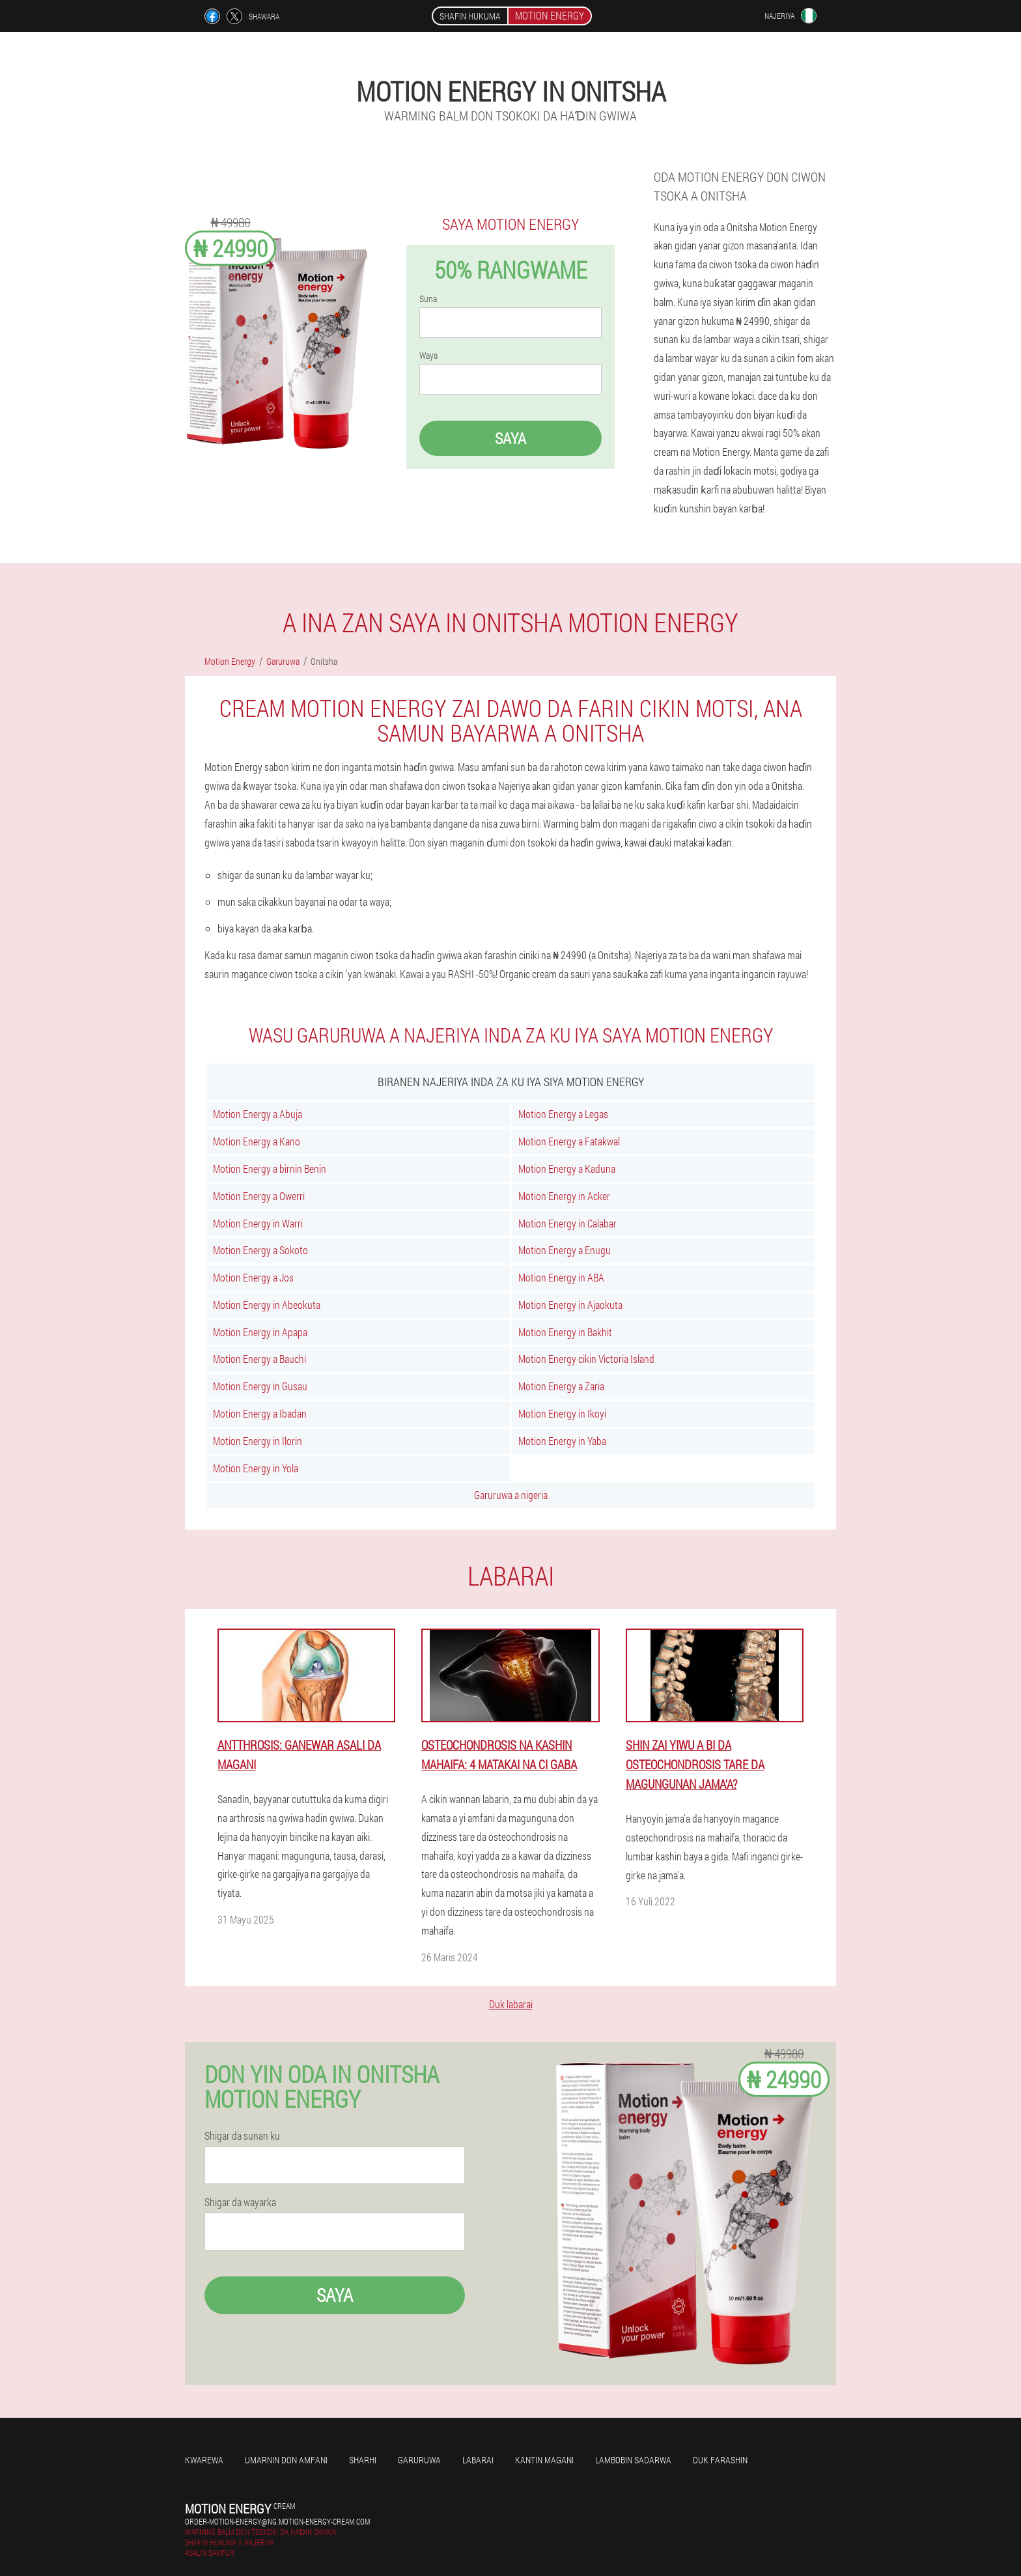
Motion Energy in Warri (258, 1223)
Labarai (478, 2460)
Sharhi (362, 2460)
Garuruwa (419, 2460)
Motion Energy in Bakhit (565, 1332)
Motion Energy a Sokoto (260, 1250)
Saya (510, 438)
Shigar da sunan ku (242, 2136)
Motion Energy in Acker (564, 1196)
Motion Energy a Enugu (564, 1250)
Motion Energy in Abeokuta (266, 1304)
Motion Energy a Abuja (257, 1114)
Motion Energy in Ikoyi (562, 1413)
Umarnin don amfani (286, 2460)
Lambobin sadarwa (633, 2460)
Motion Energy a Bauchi (259, 1358)
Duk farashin (720, 2460)
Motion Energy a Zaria (561, 1386)
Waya (428, 355)
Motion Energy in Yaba (562, 1441)
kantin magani (544, 2460)
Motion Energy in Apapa (260, 1332)
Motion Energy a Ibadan (260, 1413)
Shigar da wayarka (240, 2202)
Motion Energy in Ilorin (257, 1441)
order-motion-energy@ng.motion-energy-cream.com (277, 2521)
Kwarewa (204, 2460)
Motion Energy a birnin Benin (269, 1168)
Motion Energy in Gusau (260, 1386)
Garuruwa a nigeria (511, 1495)
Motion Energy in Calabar (567, 1223)
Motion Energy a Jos (253, 1277)
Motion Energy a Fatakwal (569, 1141)
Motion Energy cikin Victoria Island (586, 1358)
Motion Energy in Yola (255, 1468)
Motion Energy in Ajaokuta (570, 1304)
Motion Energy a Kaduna (566, 1168)
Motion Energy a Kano (256, 1141)
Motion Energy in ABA (561, 1277)
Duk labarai (511, 2004)
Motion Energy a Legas (563, 1114)
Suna (428, 298)
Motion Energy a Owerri (259, 1196)
